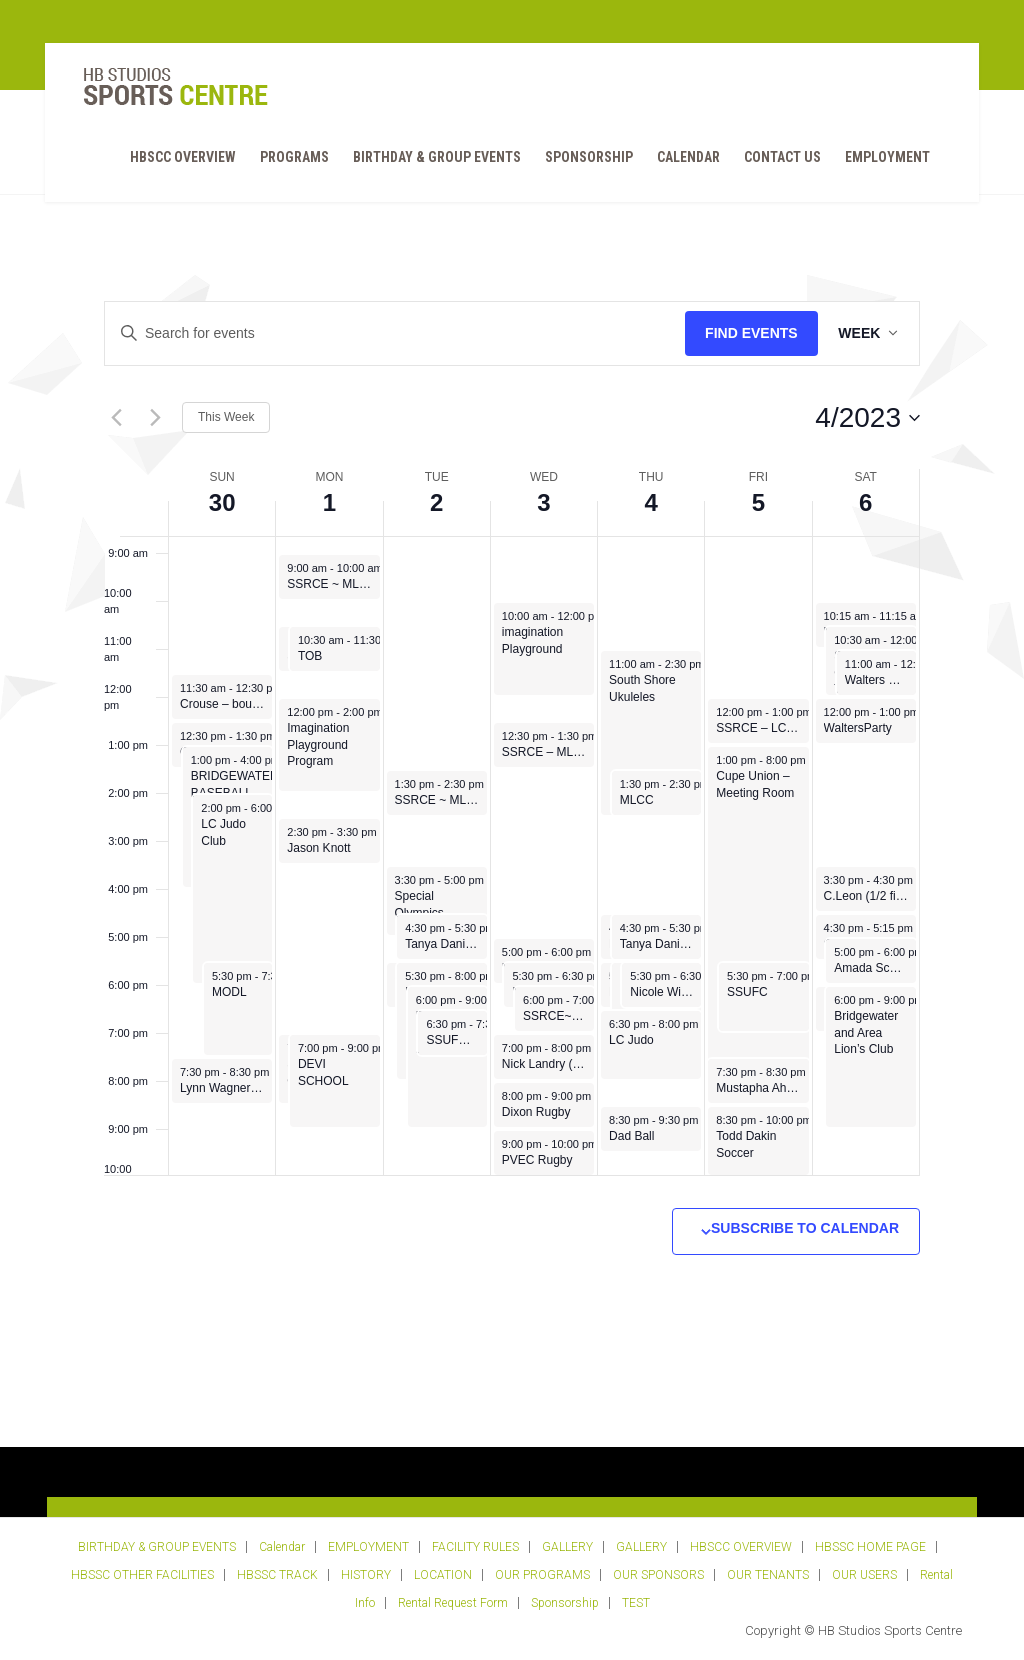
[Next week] (155, 418)
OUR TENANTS (768, 1575)
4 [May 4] (651, 502)
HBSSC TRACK (277, 1575)
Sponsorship (586, 159)
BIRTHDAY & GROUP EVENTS (434, 159)
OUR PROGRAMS (542, 1575)
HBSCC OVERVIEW (180, 159)
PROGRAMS (291, 159)
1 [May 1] (329, 502)
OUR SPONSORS (658, 1575)
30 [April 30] (222, 502)
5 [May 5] (758, 502)
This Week (226, 417)
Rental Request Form (453, 1603)
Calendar (685, 159)
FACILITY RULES (475, 1547)
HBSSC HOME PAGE (870, 1547)
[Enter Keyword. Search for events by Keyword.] (391, 333)
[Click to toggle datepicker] (867, 418)
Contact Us (779, 159)
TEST (636, 1603)
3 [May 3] (543, 502)
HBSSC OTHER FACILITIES (142, 1575)
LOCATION (443, 1575)
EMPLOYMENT (884, 159)
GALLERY (567, 1547)
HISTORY (366, 1575)
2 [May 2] (436, 502)
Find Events (744, 333)
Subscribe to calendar (805, 1228)
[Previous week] (116, 418)
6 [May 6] (865, 502)
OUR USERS (864, 1575)
